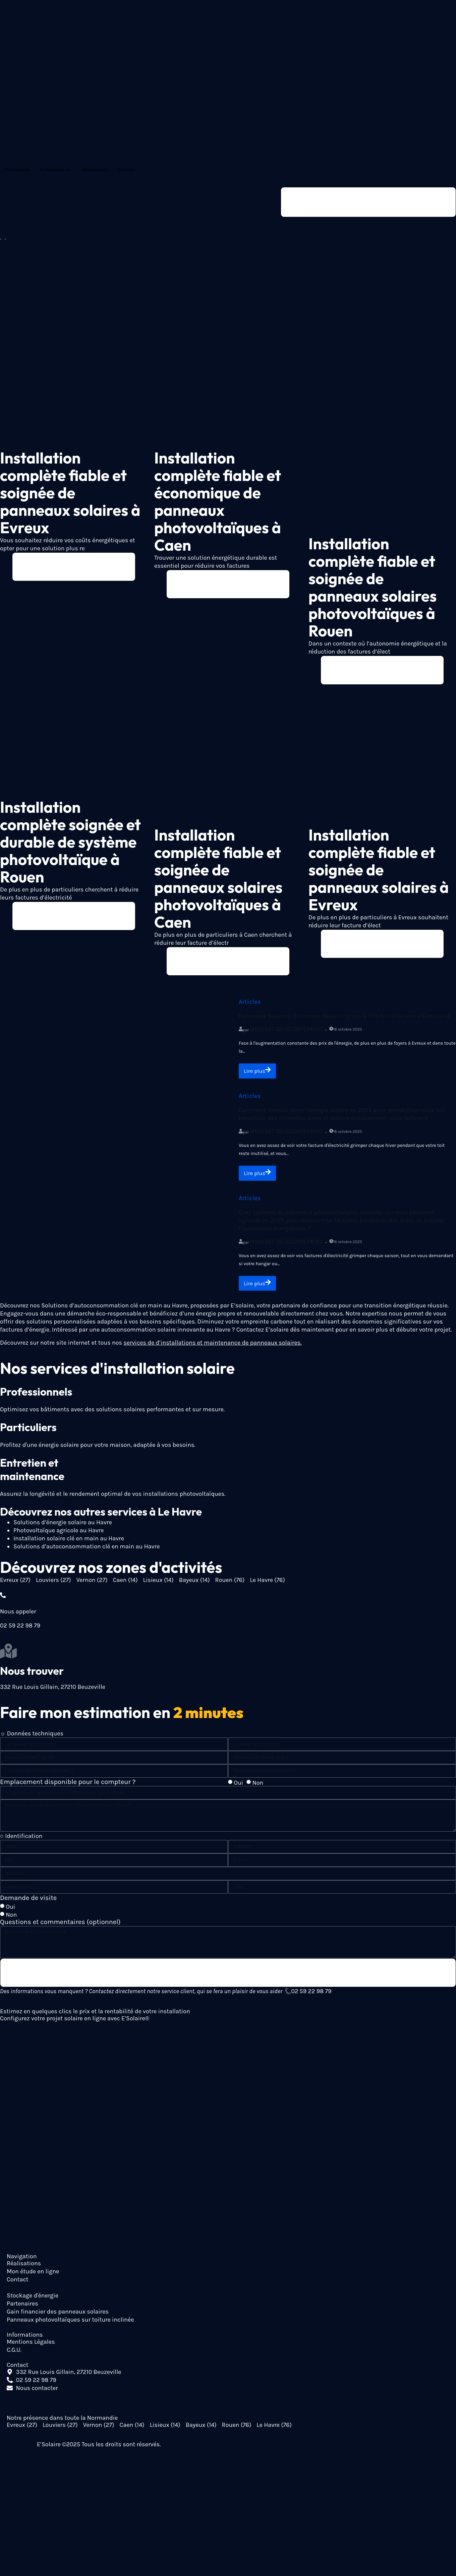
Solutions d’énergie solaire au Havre (62, 1527)
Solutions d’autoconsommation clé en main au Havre (86, 1551)
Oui (238, 1787)
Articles (250, 1004)
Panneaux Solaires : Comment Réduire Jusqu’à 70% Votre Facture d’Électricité (344, 1019)
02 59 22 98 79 (311, 1997)
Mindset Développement (286, 1032)
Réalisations (94, 170)
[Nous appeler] (3, 1600)
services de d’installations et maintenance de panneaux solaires (211, 1347)
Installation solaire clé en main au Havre (68, 1543)
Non (257, 1787)
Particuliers (17, 170)
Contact (126, 170)
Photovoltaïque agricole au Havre (58, 1535)
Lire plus (258, 1073)
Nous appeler (18, 1616)
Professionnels (55, 170)
